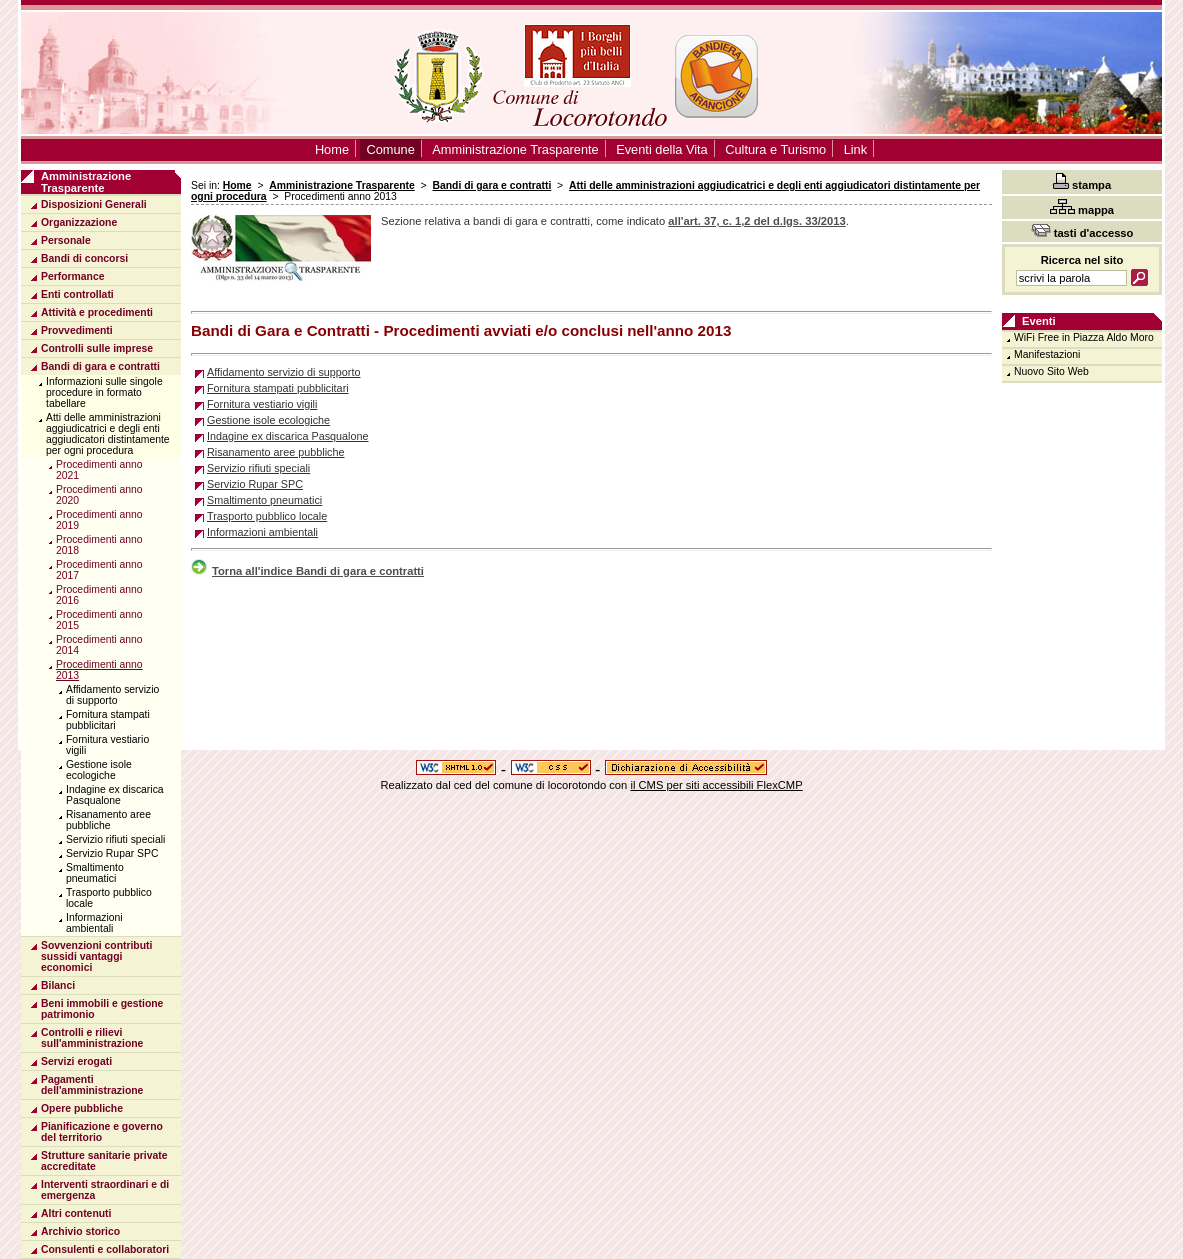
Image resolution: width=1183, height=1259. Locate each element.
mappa (1082, 207)
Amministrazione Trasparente (342, 185)
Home (237, 185)
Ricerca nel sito (1082, 260)
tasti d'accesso (1082, 231)
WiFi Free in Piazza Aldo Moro (1084, 337)
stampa (1082, 182)
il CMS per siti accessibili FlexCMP (716, 785)
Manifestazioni (1047, 354)
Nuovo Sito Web (1051, 371)
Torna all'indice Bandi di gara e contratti (307, 571)
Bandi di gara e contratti (491, 185)
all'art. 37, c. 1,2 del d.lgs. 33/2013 (756, 221)
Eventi (1039, 321)
